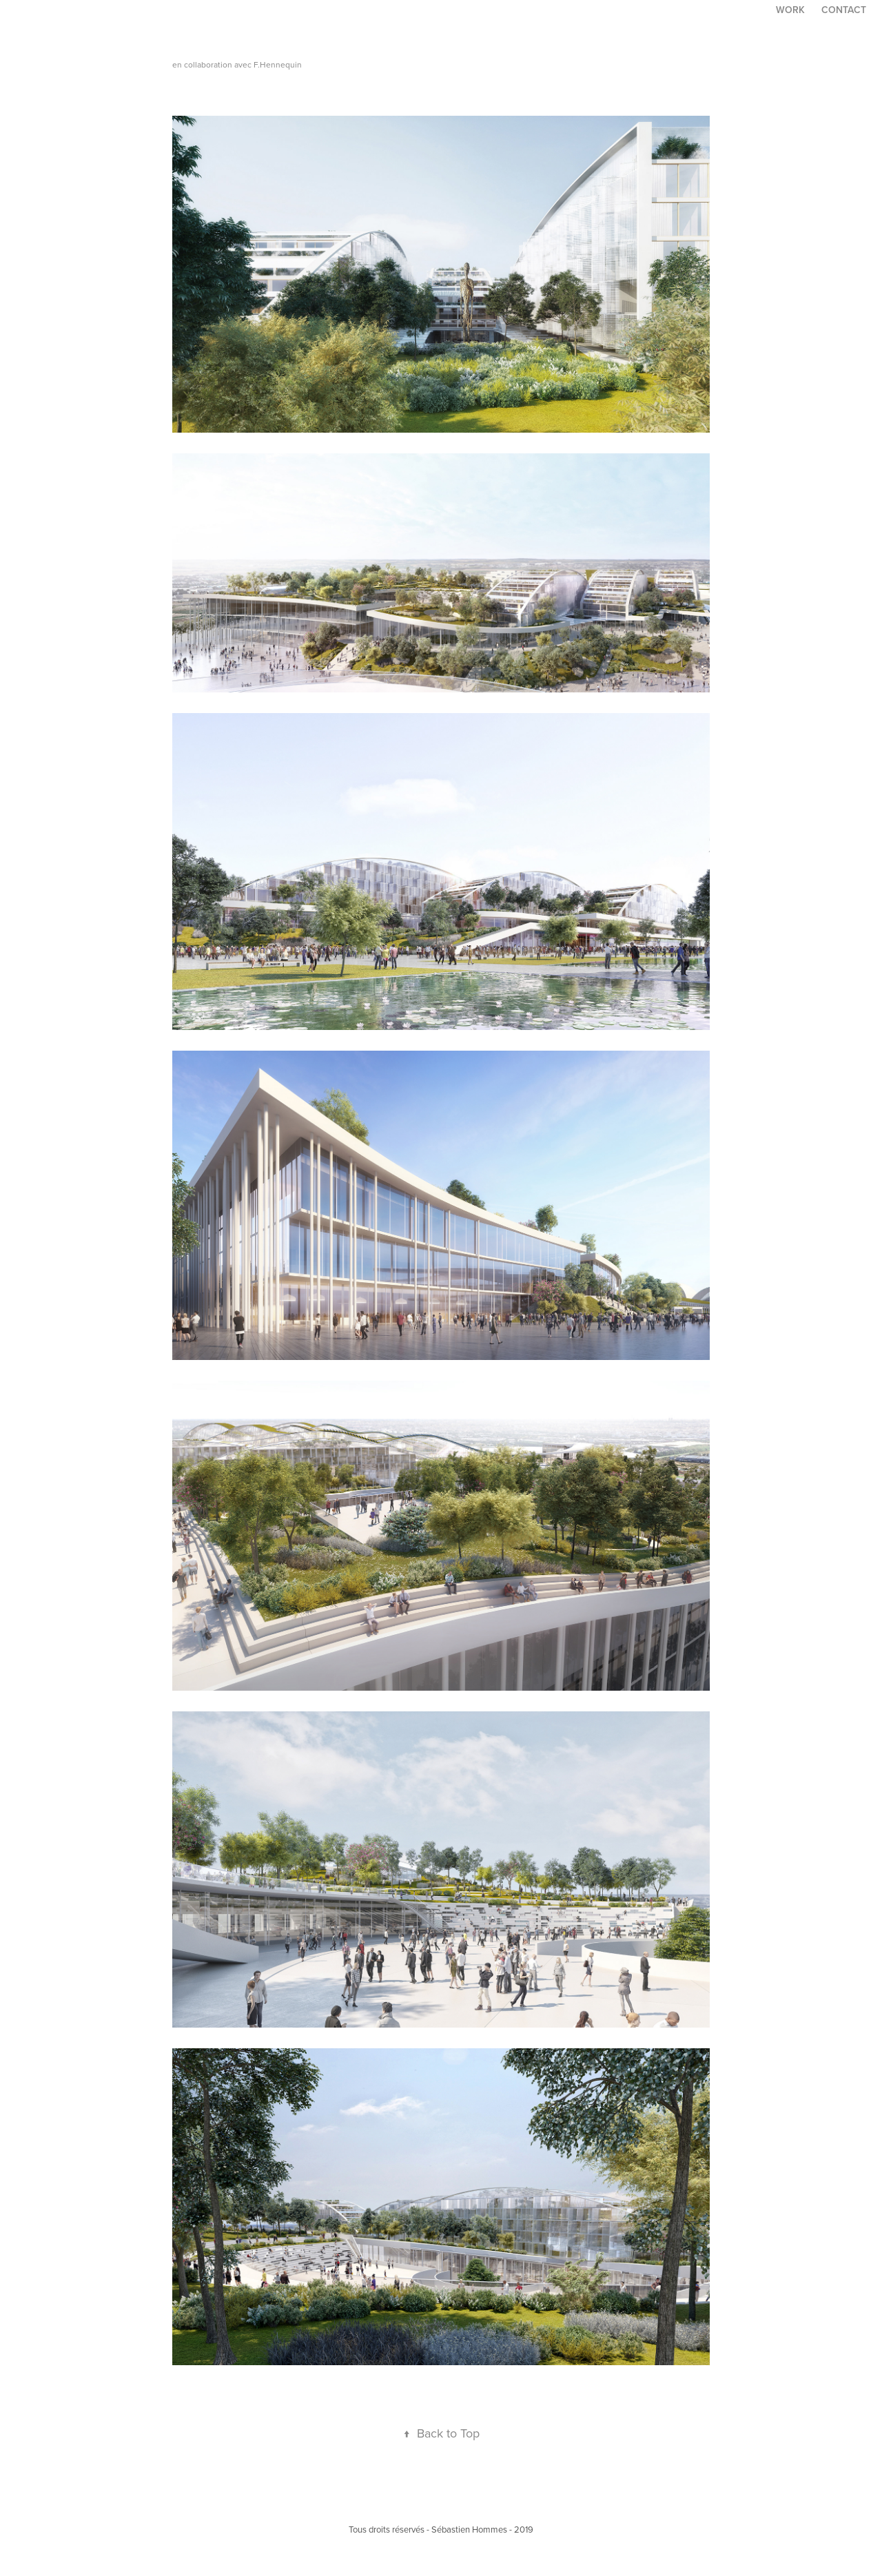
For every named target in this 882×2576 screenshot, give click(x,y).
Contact (843, 10)
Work (790, 10)
